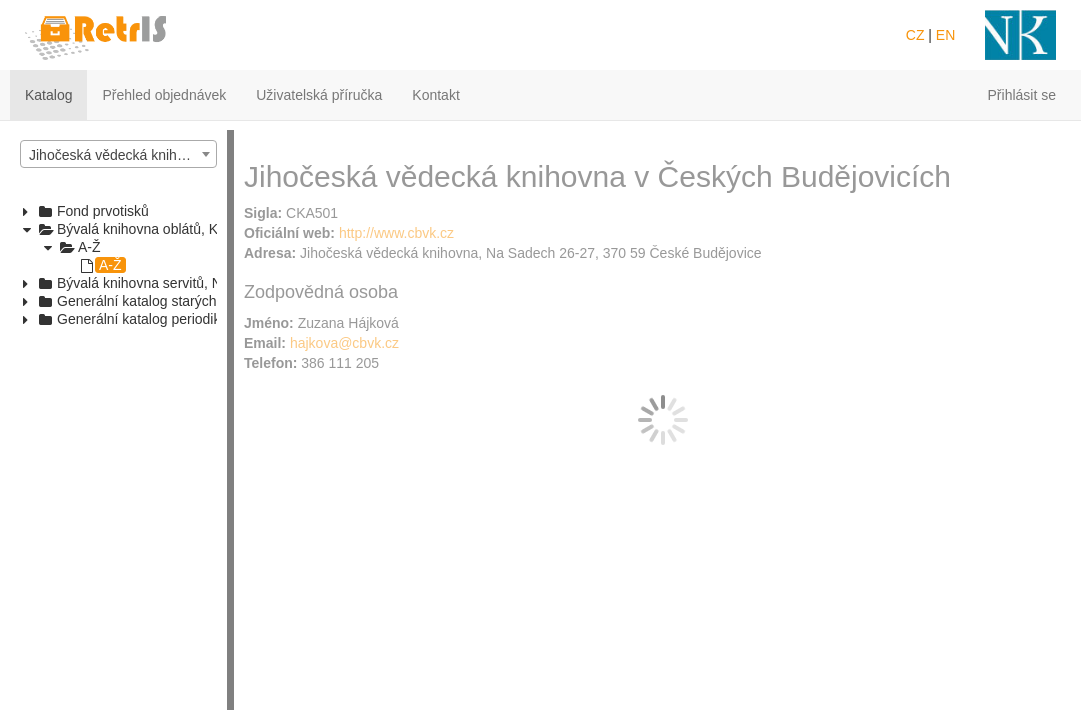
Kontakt (435, 95)
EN (945, 35)
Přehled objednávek (164, 95)
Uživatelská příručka (319, 95)
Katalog (48, 95)
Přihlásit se (1022, 95)
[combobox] (118, 154)
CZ (915, 35)
